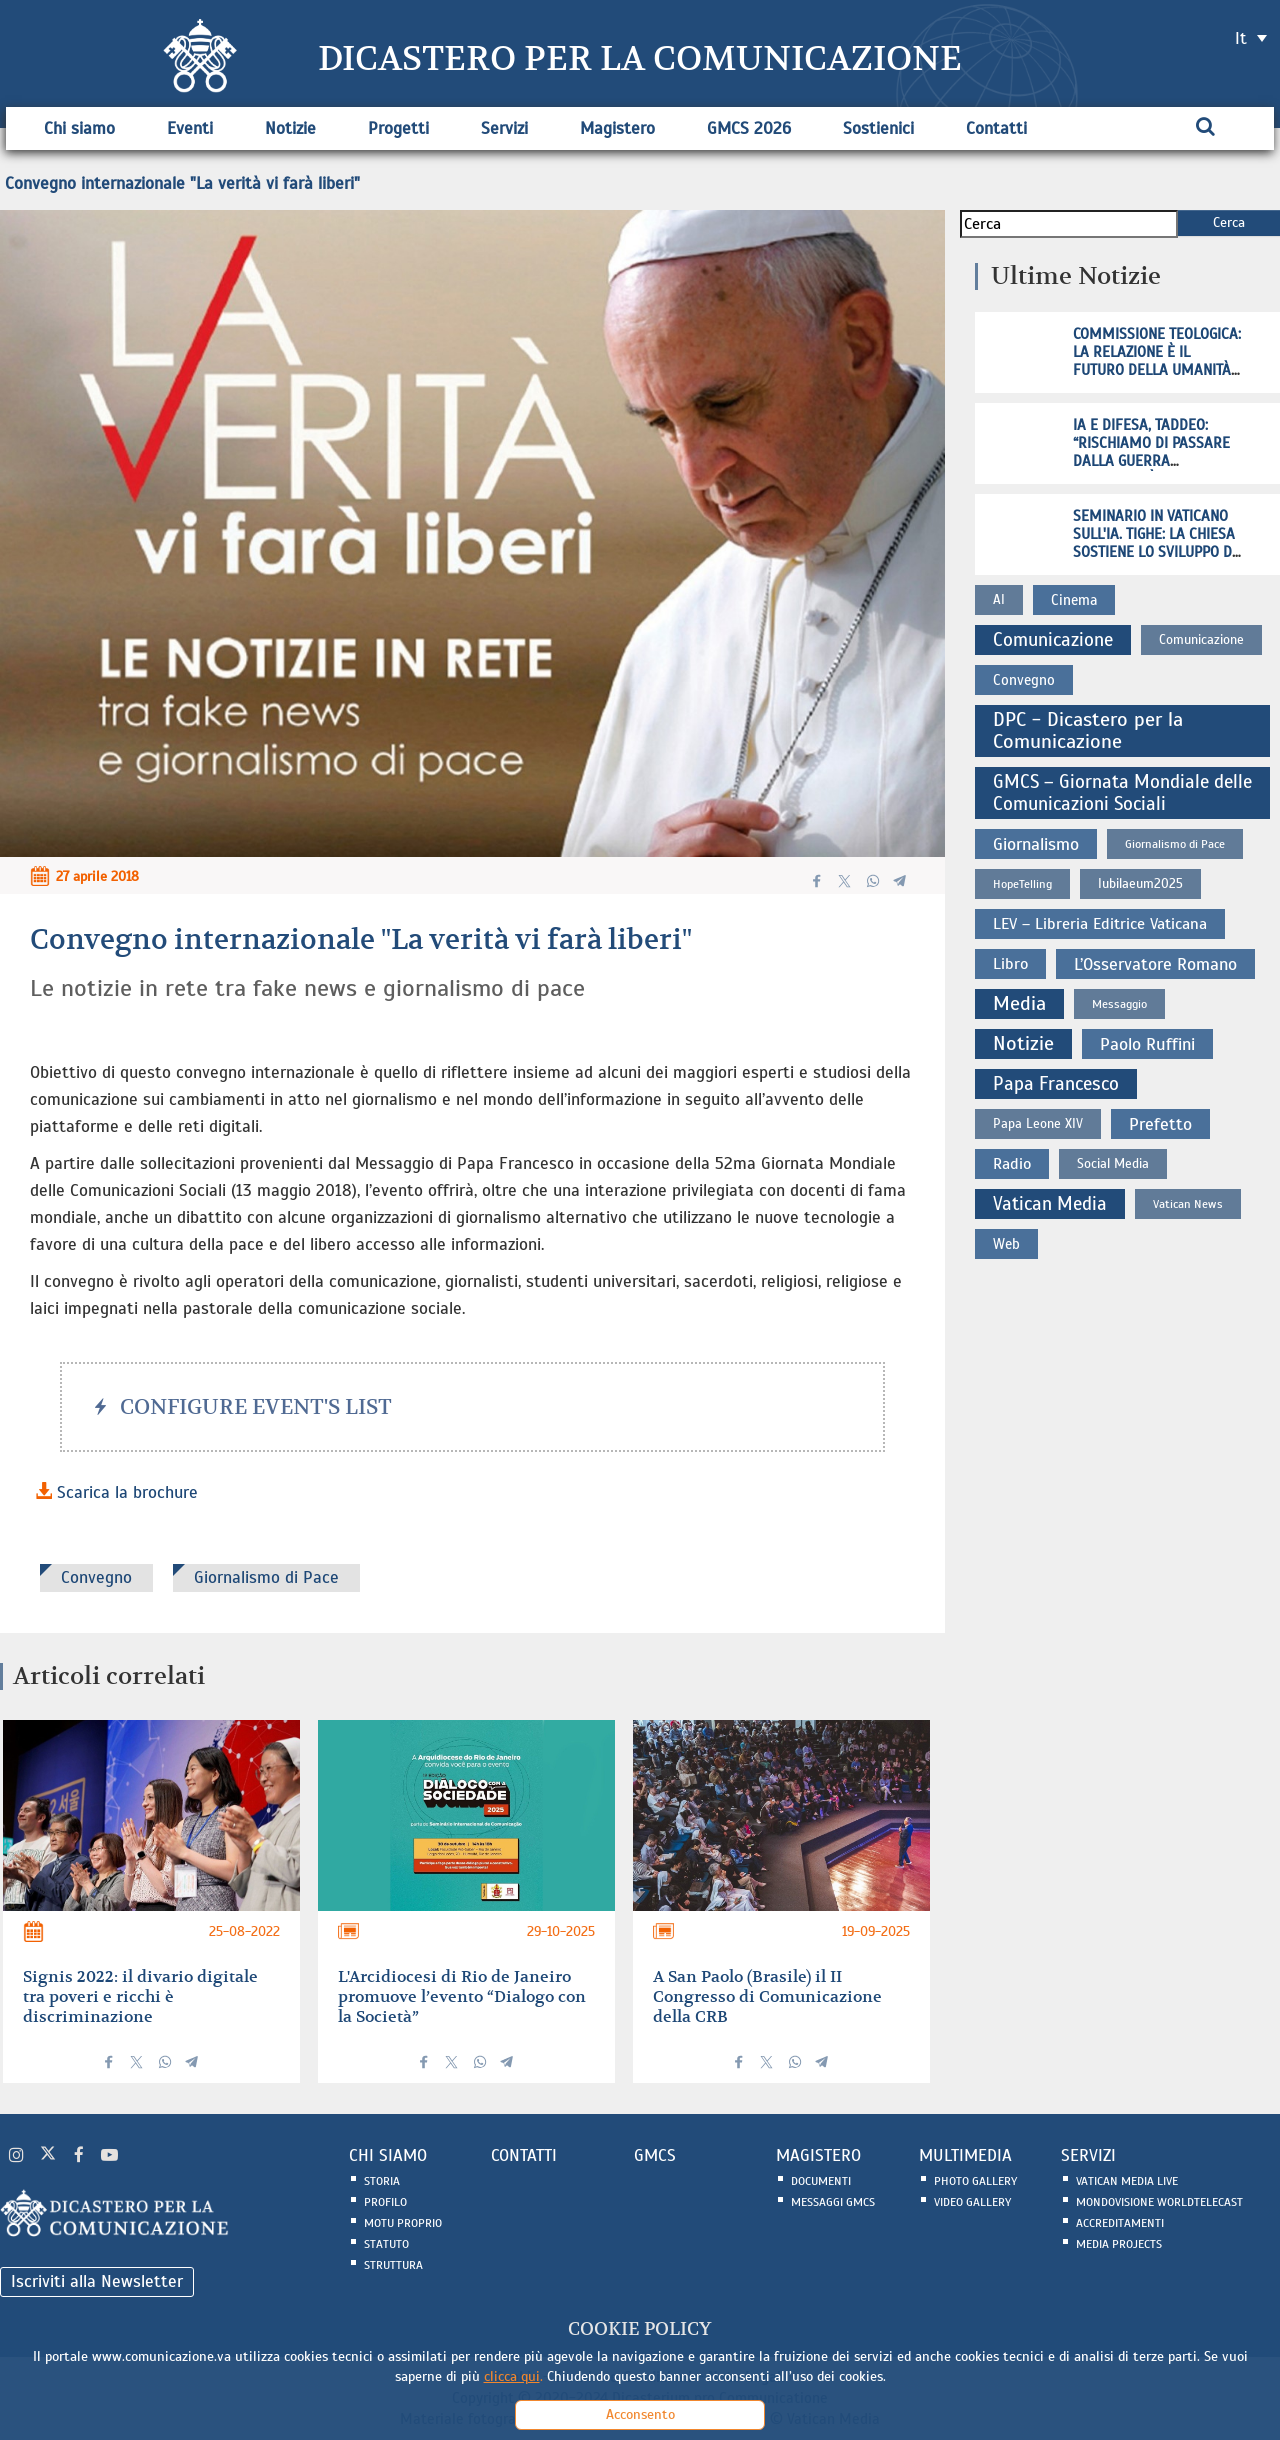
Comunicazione (1053, 639)
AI (999, 599)
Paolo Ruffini (1147, 1044)
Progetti (398, 128)
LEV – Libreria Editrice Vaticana (1100, 924)
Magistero (617, 128)
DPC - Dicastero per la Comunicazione (1088, 730)
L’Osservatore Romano (1155, 964)
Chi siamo (79, 128)
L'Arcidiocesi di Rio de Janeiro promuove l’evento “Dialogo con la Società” (462, 1997)
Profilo (385, 2202)
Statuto (386, 2244)
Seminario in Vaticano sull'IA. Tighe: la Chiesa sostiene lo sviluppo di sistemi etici (1154, 543)
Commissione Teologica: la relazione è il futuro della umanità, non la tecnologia (1157, 361)
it (1241, 38)
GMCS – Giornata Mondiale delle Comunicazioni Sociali (1122, 792)
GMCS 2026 (749, 128)
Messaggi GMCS (833, 2202)
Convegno (96, 1577)
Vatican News (1188, 1204)
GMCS (655, 2155)
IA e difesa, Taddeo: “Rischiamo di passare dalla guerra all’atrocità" (1151, 452)
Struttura (393, 2265)
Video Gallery (972, 2202)
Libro (1010, 964)
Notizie (290, 128)
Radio (1012, 1164)
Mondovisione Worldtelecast (1159, 2202)
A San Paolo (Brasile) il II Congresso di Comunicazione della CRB (767, 1997)
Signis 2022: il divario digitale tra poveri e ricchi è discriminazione (140, 1997)
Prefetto (1160, 1124)
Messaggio (1119, 1004)
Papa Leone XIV (1038, 1123)
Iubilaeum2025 (1140, 883)
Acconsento (640, 2414)
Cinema (1074, 600)
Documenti (821, 2181)
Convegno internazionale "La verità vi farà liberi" (182, 183)
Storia (382, 2181)
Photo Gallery (975, 2181)
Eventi (190, 128)
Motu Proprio (403, 2223)
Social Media (1113, 1163)
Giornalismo (1036, 844)
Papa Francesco (1056, 1083)
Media (1019, 1003)
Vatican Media (1050, 1203)
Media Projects (1119, 2244)
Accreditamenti (1120, 2223)
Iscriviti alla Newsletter (97, 2281)
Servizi (504, 128)
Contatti (996, 128)
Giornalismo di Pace (266, 1577)
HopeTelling (1022, 884)
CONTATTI (524, 2155)
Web (1006, 1244)
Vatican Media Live (1127, 2181)
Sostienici (878, 128)
